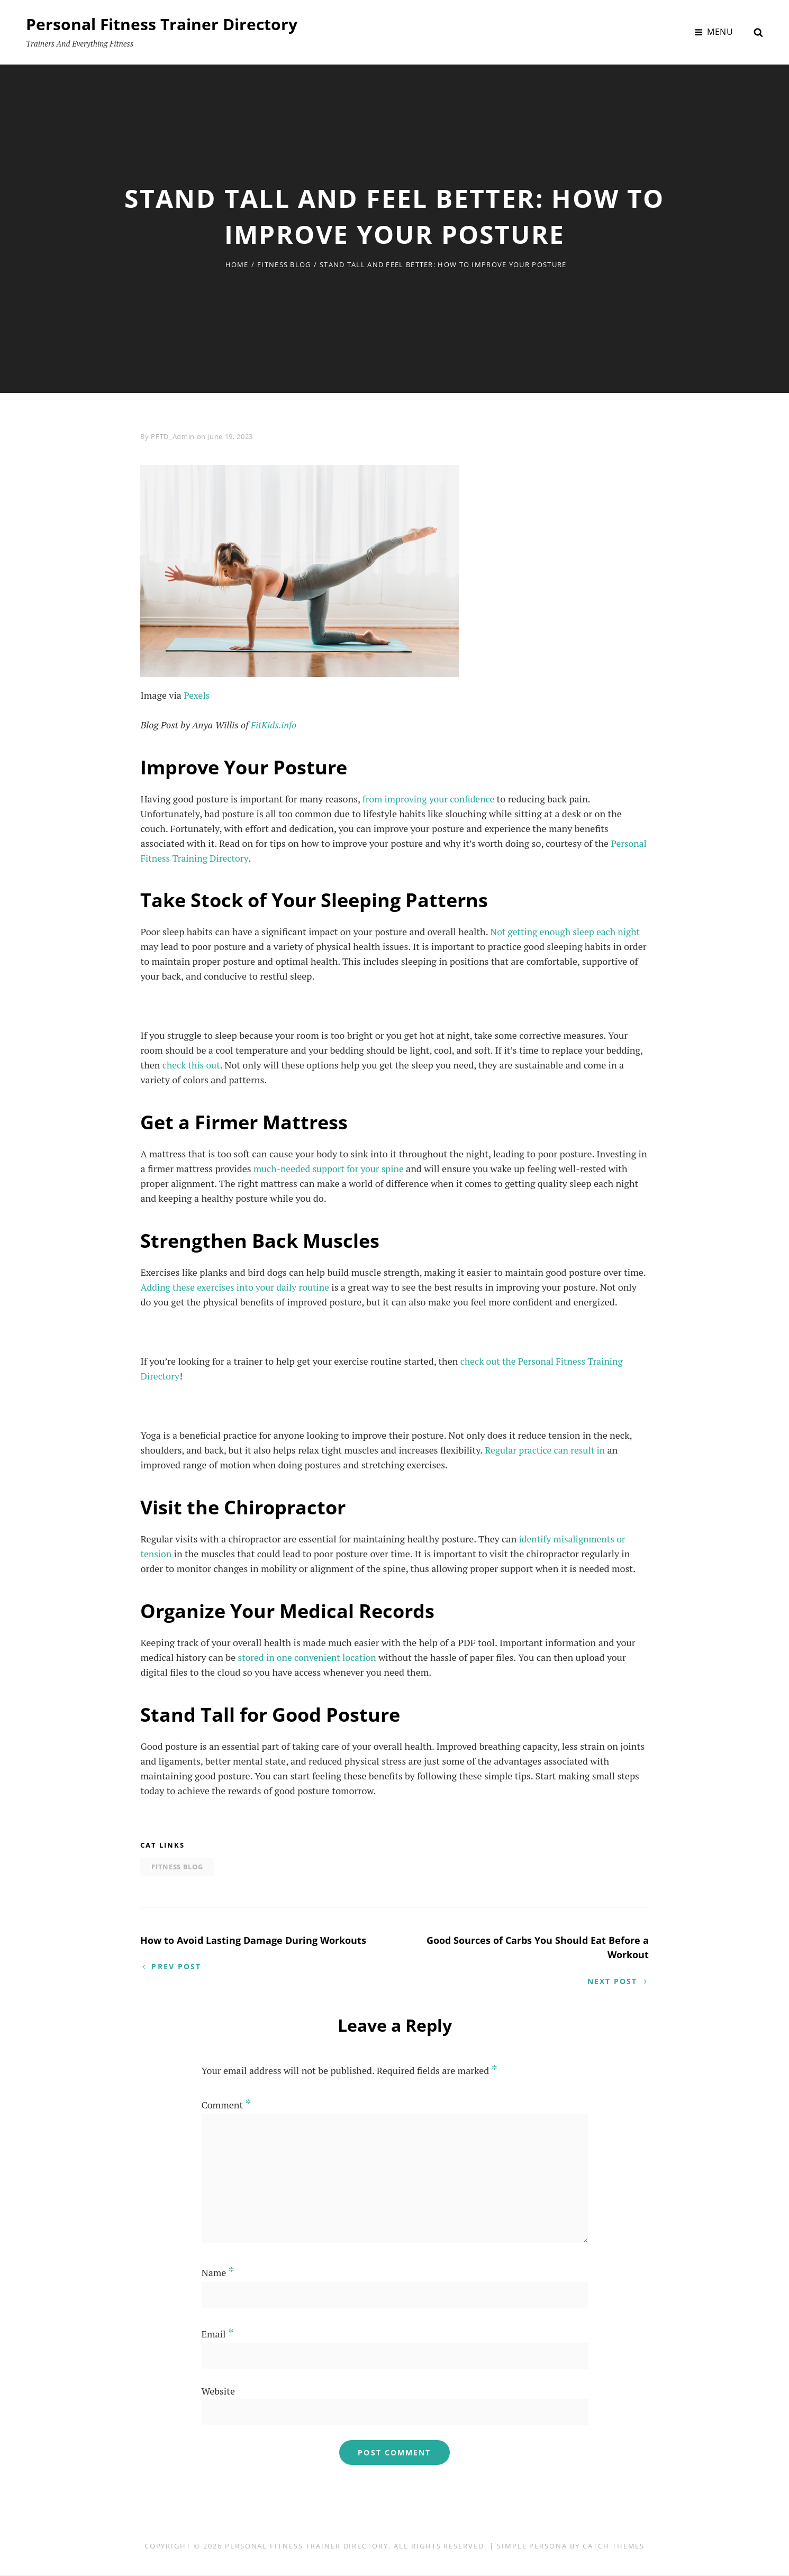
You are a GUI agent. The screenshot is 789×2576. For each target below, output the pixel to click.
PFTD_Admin (173, 436)
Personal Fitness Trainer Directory (161, 24)
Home (237, 264)
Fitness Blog (284, 264)
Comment (226, 2105)
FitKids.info (274, 724)
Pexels (197, 695)
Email (218, 2334)
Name (218, 2273)
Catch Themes (614, 2547)
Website (218, 2392)
